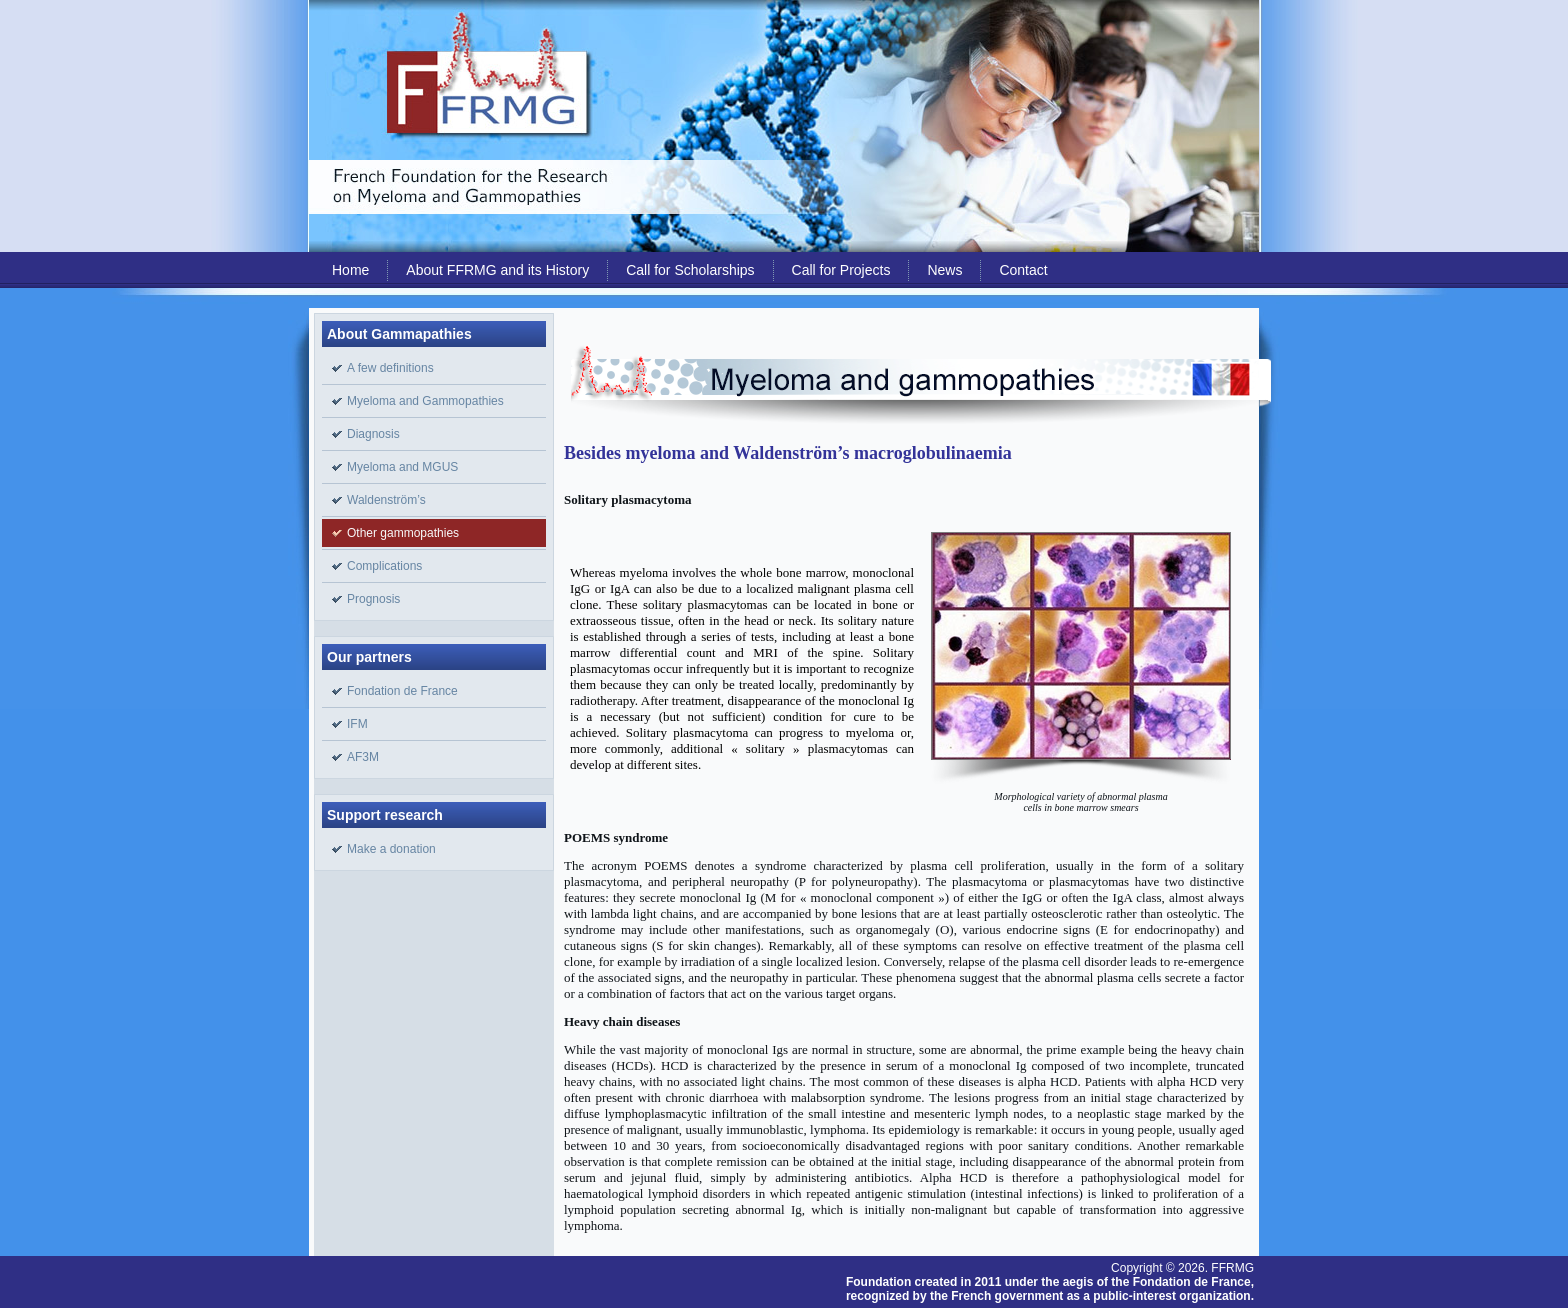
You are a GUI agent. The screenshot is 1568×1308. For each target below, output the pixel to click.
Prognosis (373, 599)
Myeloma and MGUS (402, 467)
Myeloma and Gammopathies (425, 401)
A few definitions (390, 368)
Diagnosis (373, 434)
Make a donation (391, 849)
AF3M (363, 757)
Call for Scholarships (690, 270)
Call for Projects (841, 270)
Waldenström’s (386, 500)
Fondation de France (402, 691)
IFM (357, 724)
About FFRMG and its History (497, 270)
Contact (1023, 270)
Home (350, 270)
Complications (384, 566)
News (944, 270)
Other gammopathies (403, 533)
